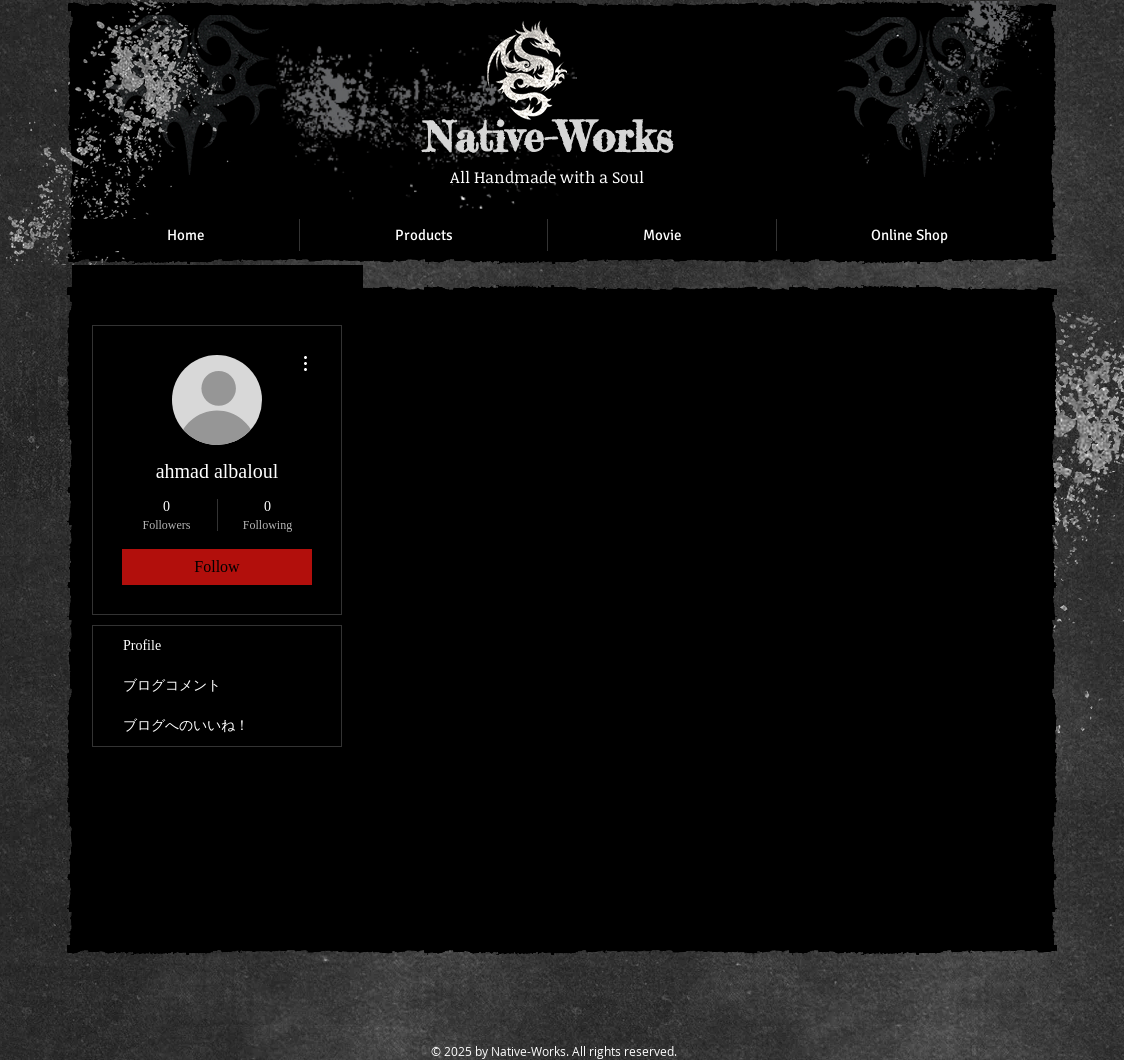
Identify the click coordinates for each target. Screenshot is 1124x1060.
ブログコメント (172, 685)
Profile (142, 645)
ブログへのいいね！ (186, 725)
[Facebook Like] (912, 40)
